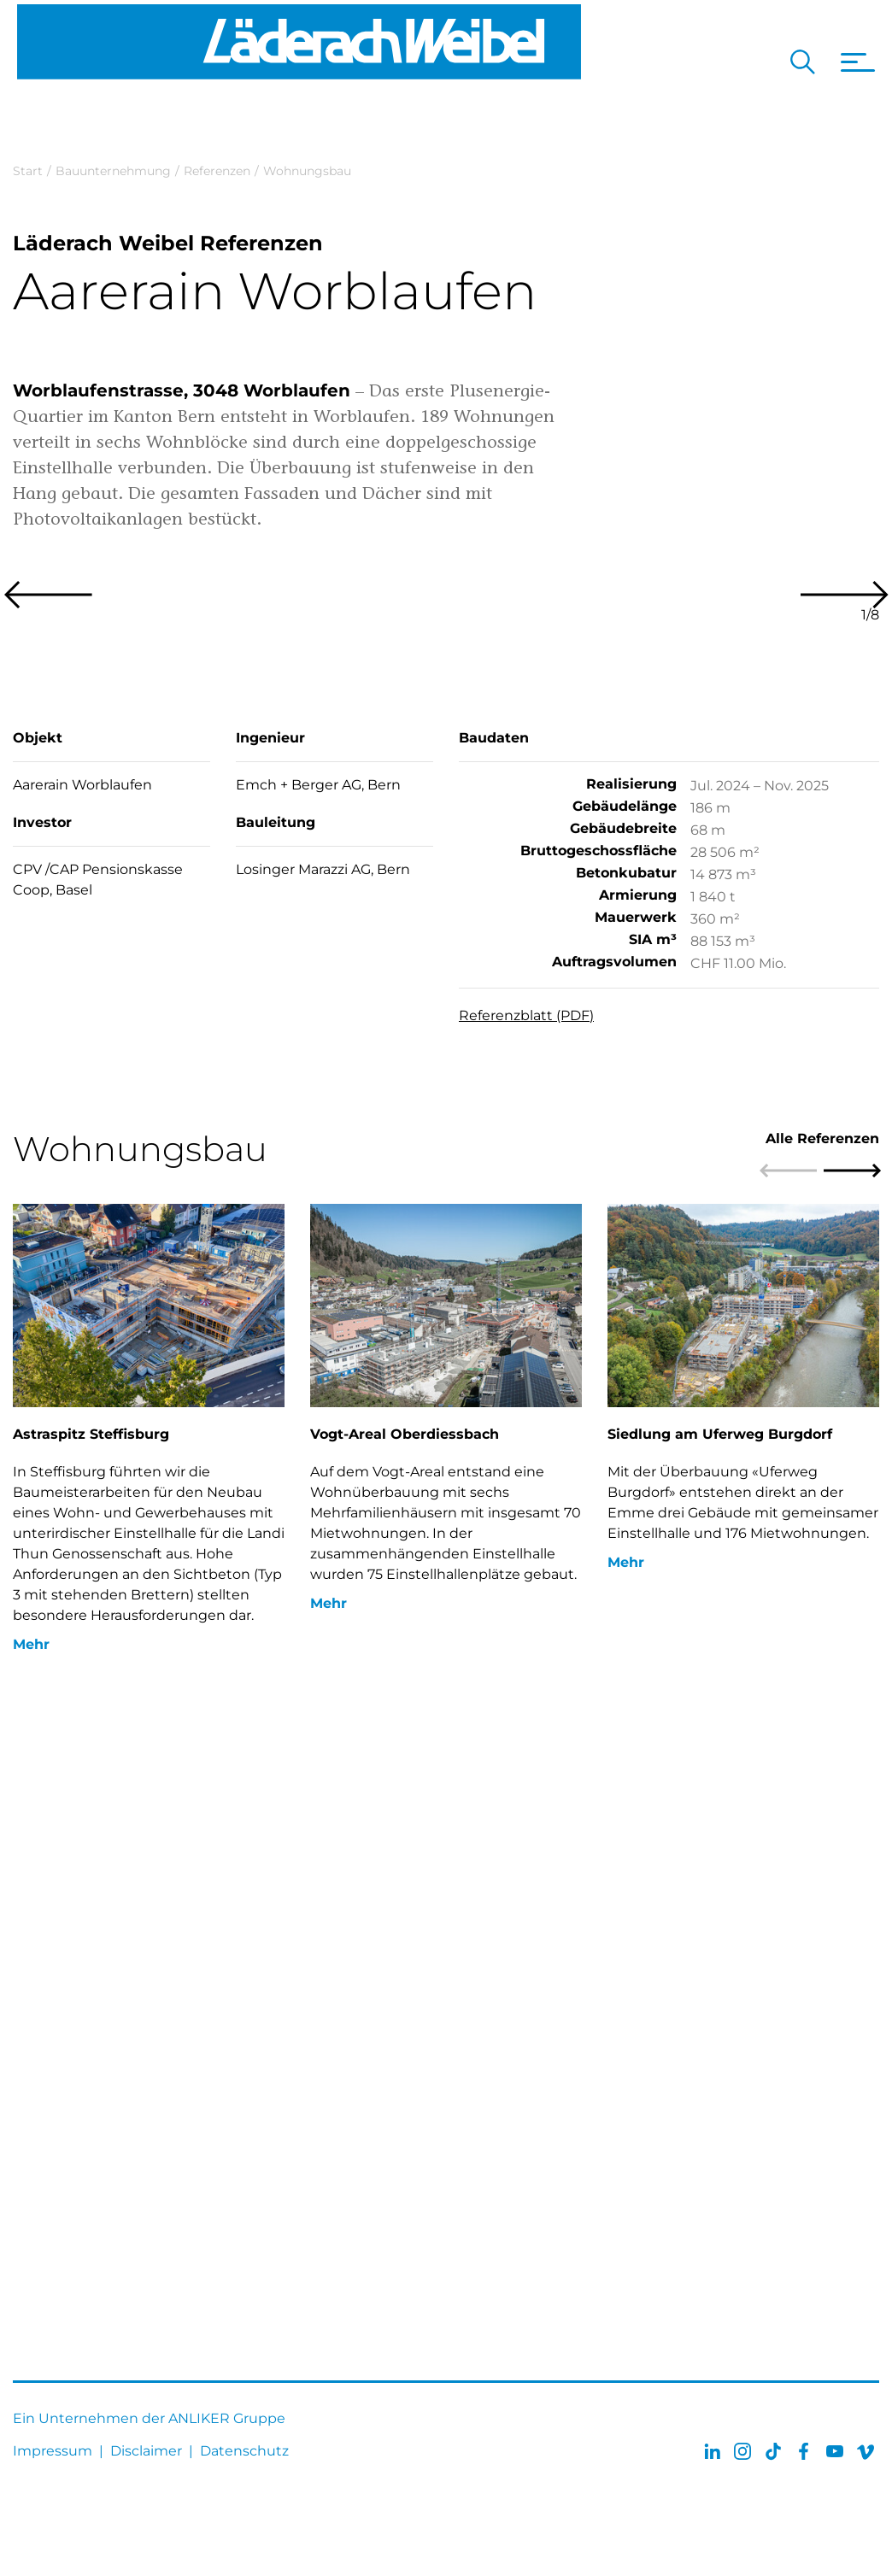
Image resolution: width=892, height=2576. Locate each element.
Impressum (52, 2451)
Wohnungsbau (307, 171)
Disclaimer (146, 2451)
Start (28, 171)
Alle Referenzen (822, 1701)
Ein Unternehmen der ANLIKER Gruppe (149, 2418)
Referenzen (217, 171)
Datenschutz (244, 2451)
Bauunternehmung (113, 171)
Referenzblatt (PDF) (526, 1578)
